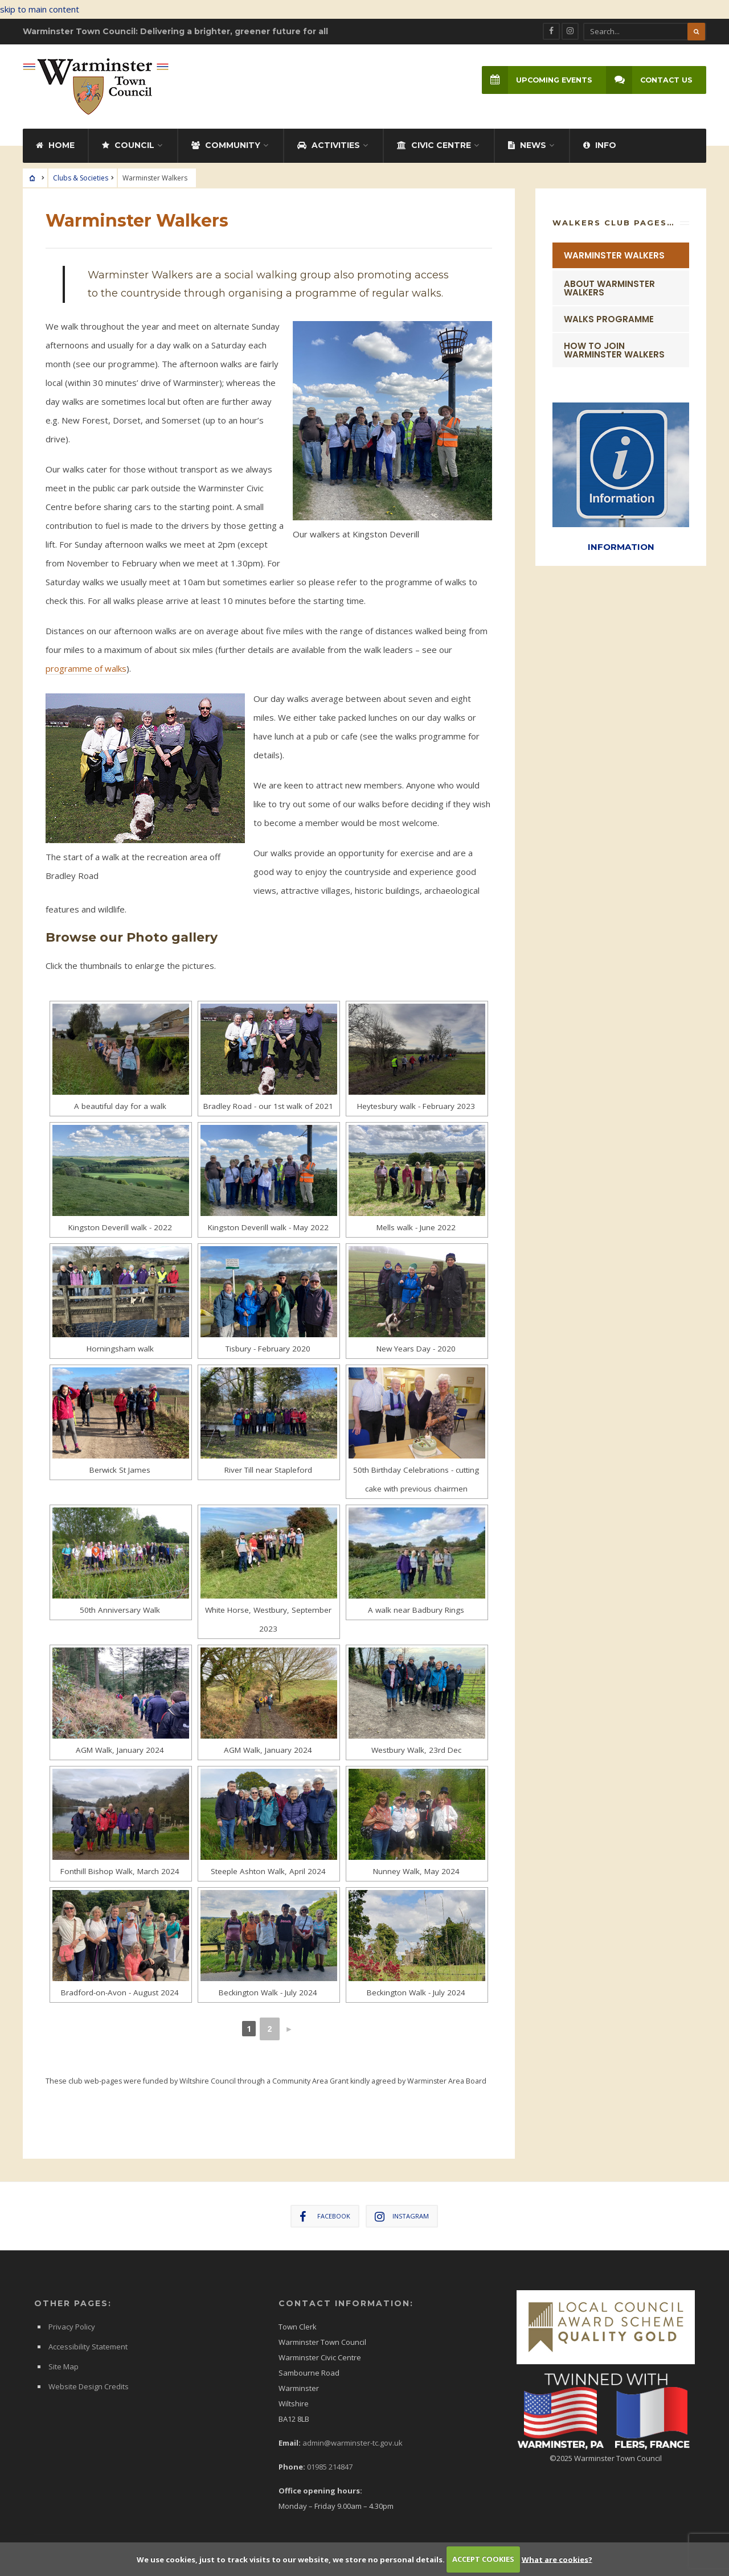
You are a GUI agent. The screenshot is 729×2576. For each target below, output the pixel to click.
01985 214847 (330, 2462)
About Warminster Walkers (609, 283)
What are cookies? (557, 2559)
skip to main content (39, 9)
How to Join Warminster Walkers (614, 345)
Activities (328, 140)
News (527, 140)
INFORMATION (620, 541)
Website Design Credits (88, 2382)
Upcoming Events (532, 80)
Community (225, 140)
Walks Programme (609, 315)
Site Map (63, 2362)
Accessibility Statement (88, 2342)
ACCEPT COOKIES (483, 2559)
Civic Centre (434, 140)
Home (55, 140)
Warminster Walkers (614, 251)
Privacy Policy (71, 2322)
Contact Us (647, 80)
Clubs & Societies (80, 173)
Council (128, 140)
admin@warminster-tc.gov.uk (352, 2438)
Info (599, 140)
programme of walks (86, 663)
